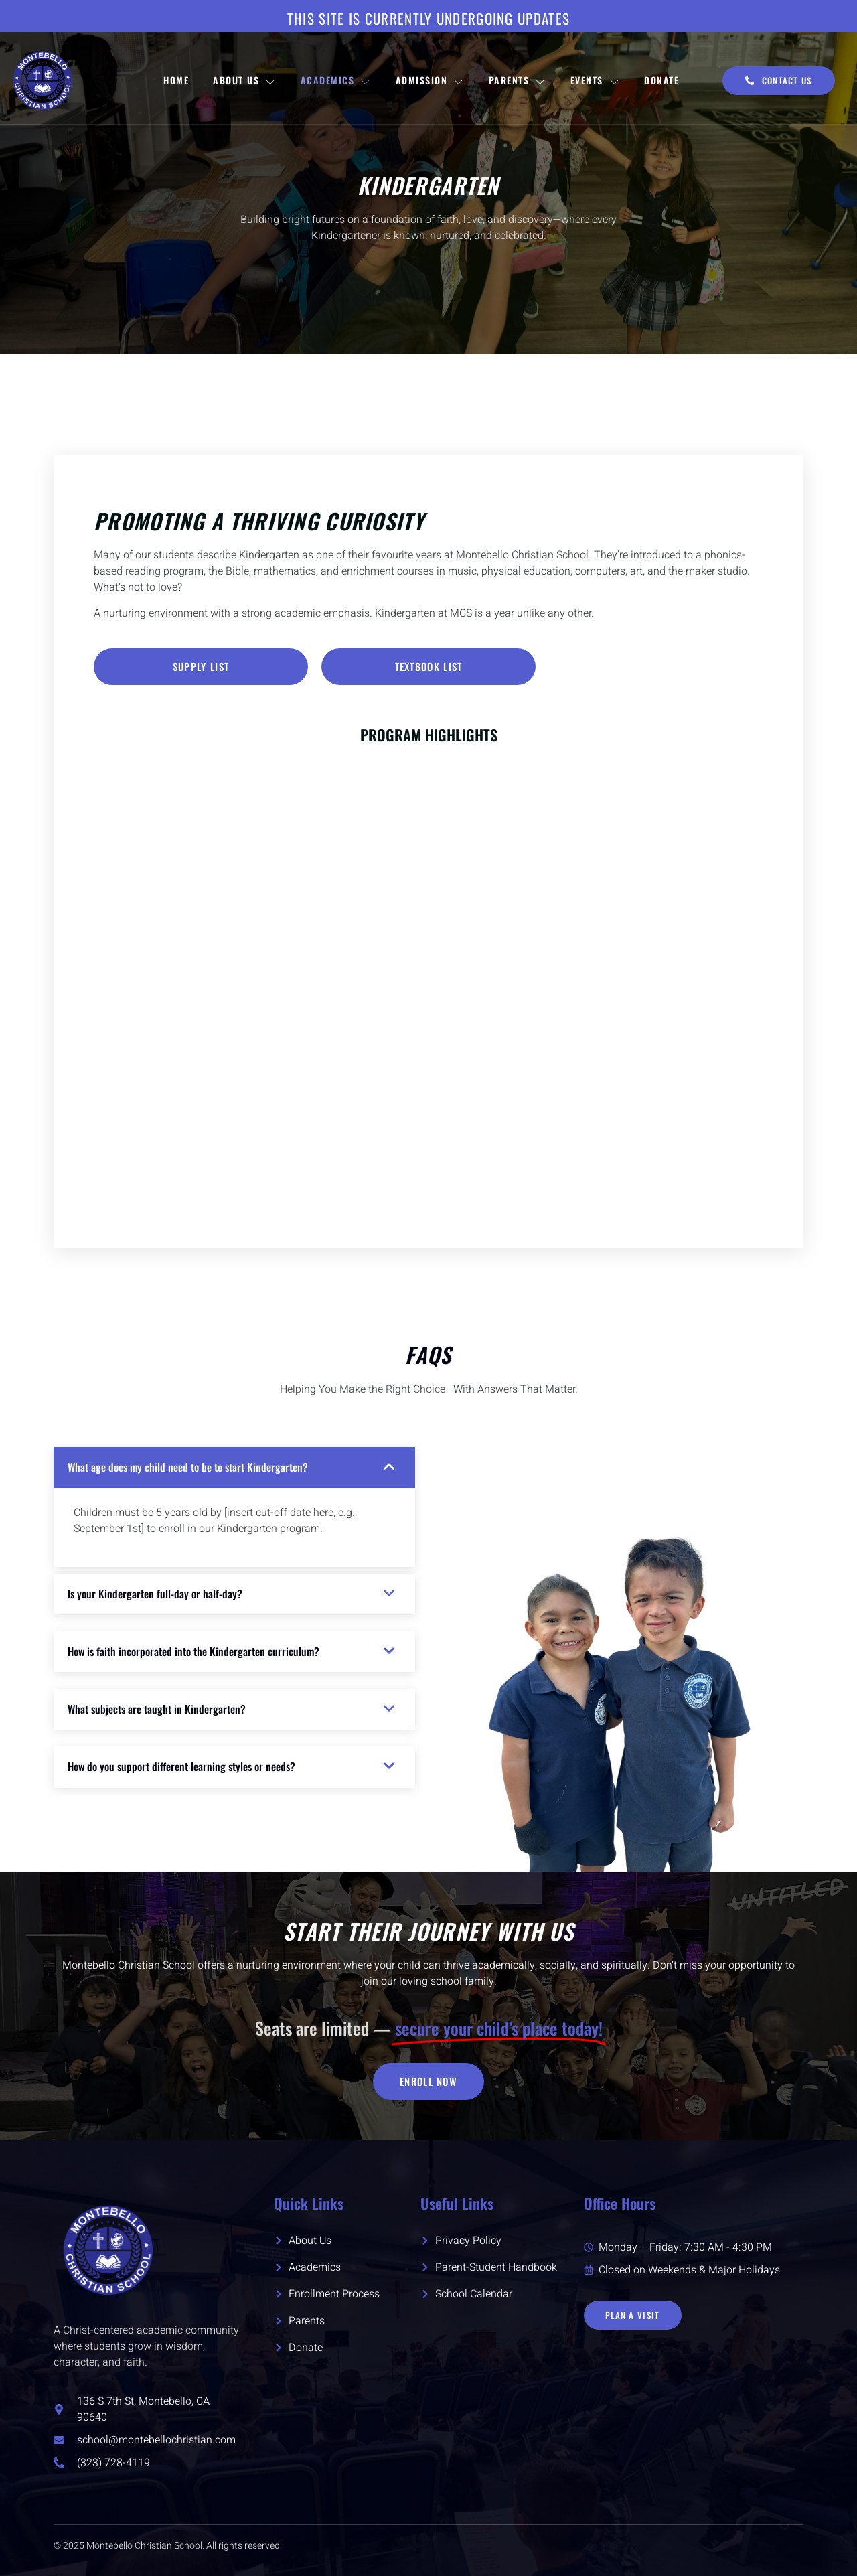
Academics (336, 80)
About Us (245, 80)
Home (176, 80)
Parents (517, 80)
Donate (661, 80)
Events (595, 80)
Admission (430, 80)
